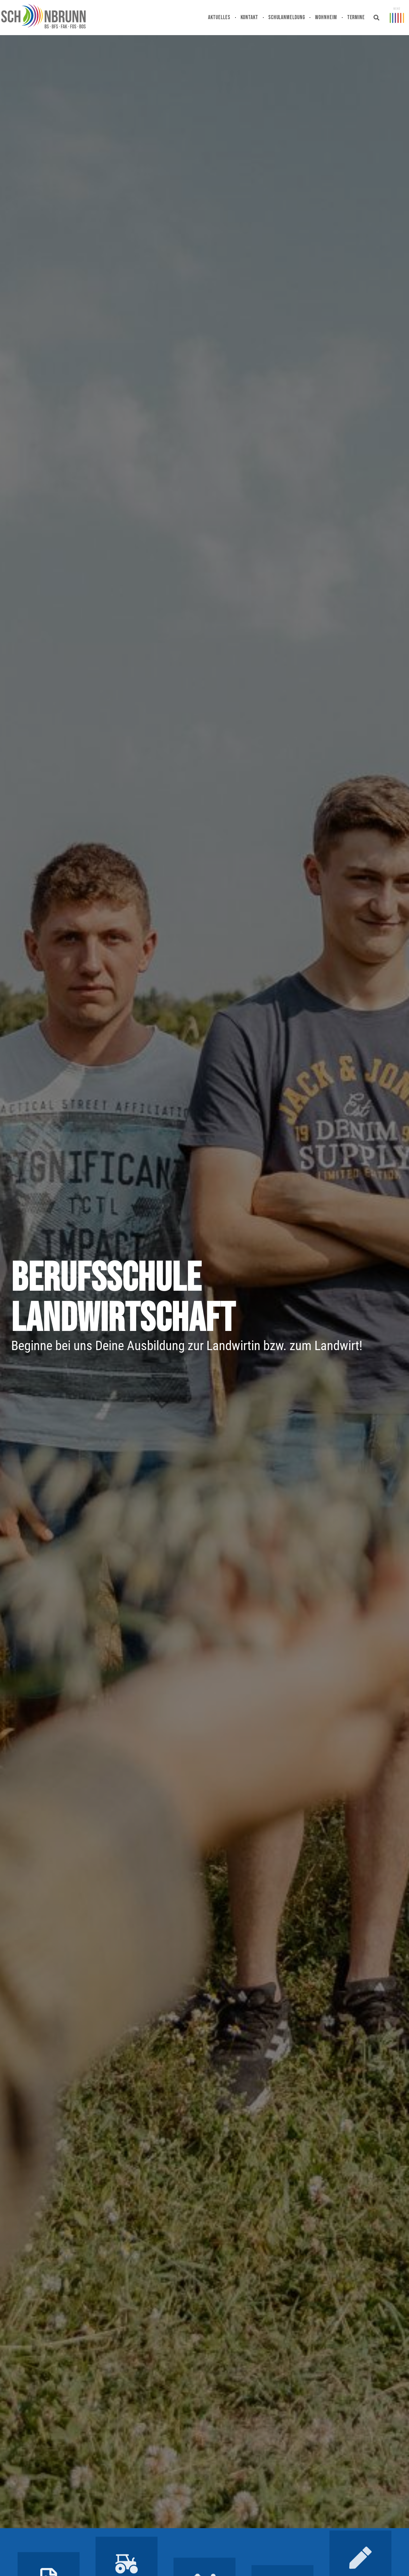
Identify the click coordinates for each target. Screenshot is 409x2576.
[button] (376, 17)
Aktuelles (219, 17)
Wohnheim (326, 17)
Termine (356, 17)
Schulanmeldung (286, 17)
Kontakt (249, 17)
